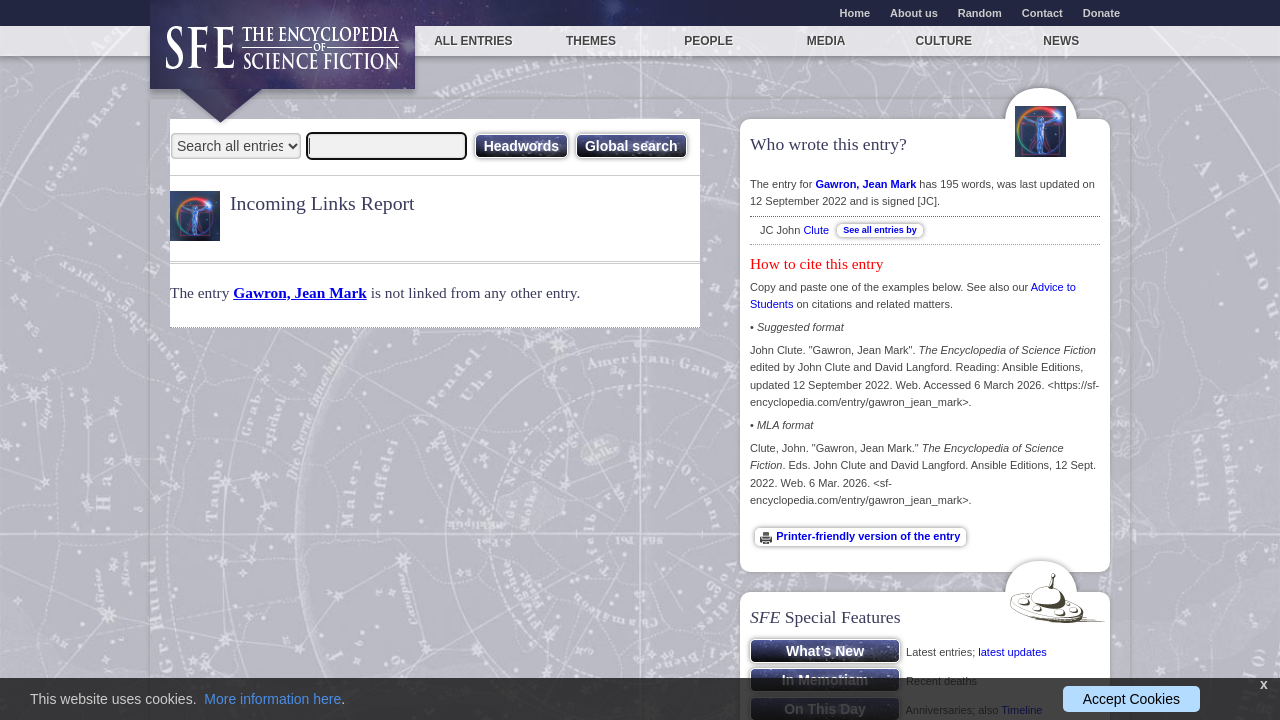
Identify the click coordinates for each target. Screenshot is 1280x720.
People (708, 41)
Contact (1042, 13)
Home (855, 13)
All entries (473, 41)
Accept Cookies (1131, 699)
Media (826, 41)
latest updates (1012, 652)
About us (914, 13)
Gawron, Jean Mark (300, 292)
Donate (1101, 13)
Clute (816, 230)
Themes (591, 41)
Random (980, 13)
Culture (944, 41)
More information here (272, 699)
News (1061, 41)
